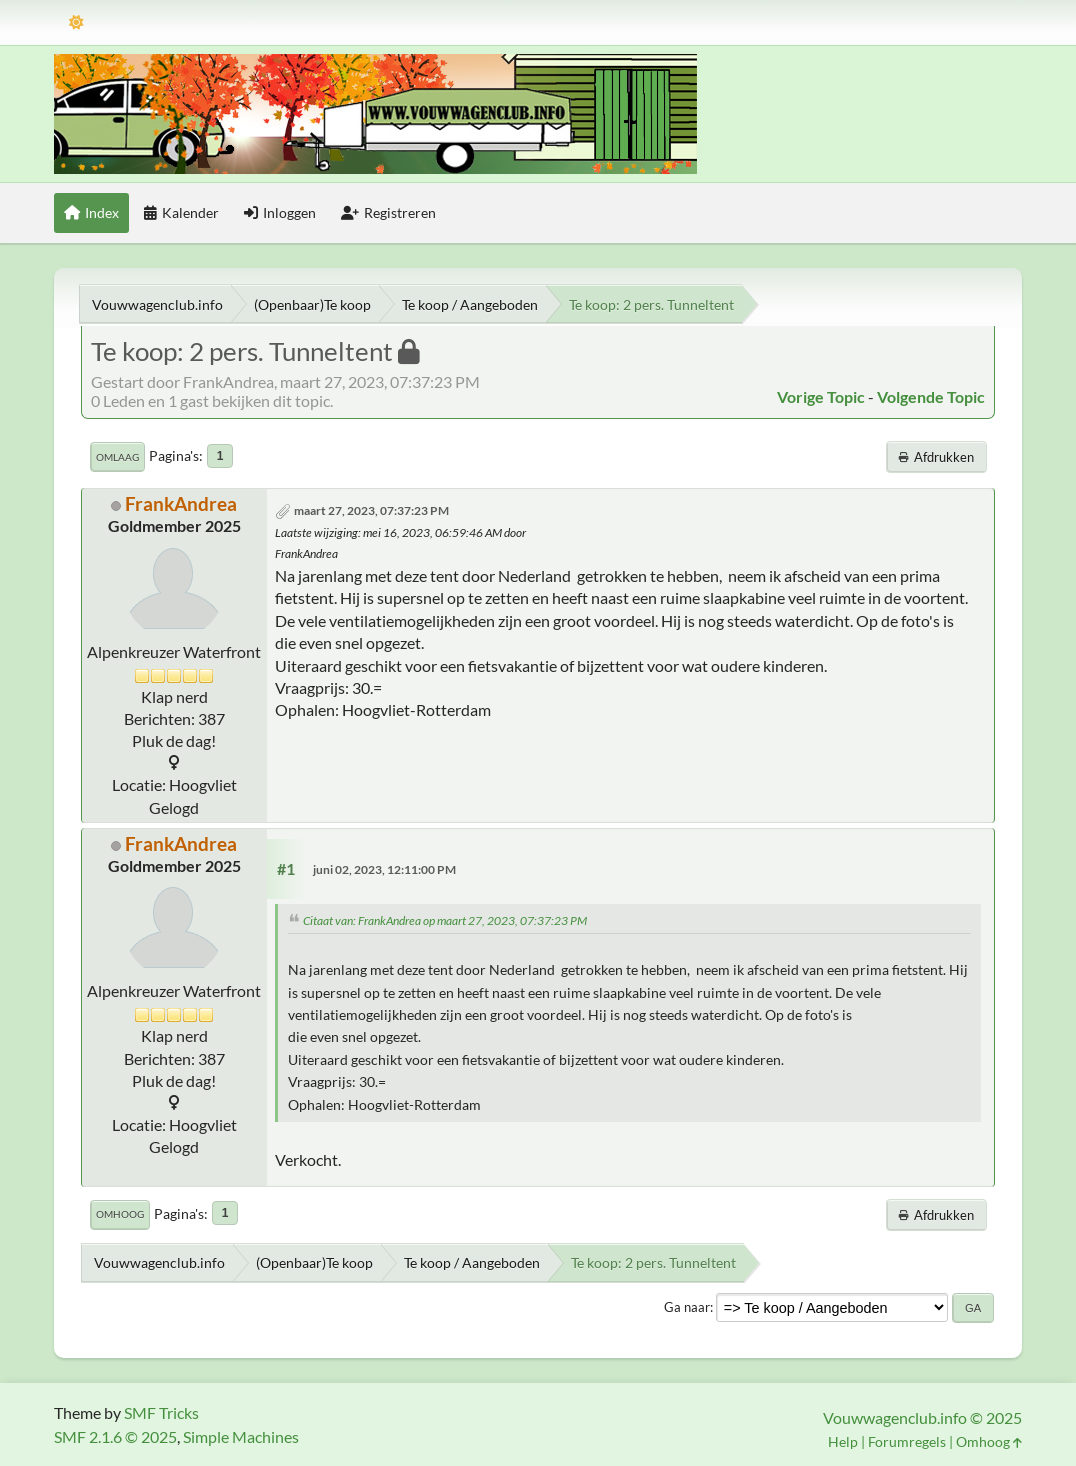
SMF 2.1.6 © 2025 (115, 1436)
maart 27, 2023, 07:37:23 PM (371, 510)
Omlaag (117, 457)
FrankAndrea (181, 503)
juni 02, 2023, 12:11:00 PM (384, 869)
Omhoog (120, 1214)
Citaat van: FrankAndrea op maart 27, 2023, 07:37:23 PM (445, 920)
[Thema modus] (76, 22)
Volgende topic (931, 396)
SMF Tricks (161, 1412)
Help (843, 1441)
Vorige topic (821, 396)
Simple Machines (241, 1436)
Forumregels (907, 1441)
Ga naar (687, 1307)
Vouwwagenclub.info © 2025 (922, 1417)
